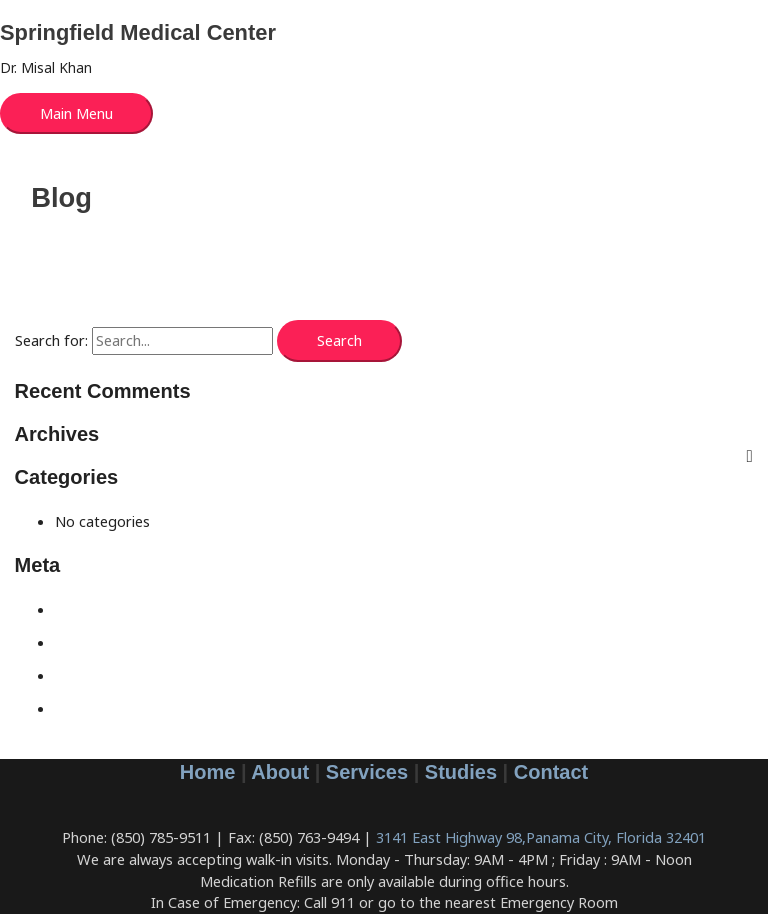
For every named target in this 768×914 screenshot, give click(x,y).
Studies (461, 772)
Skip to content (51, 10)
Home (208, 772)
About (280, 772)
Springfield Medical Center (138, 32)
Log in (75, 609)
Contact (551, 772)
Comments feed (109, 675)
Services (367, 772)
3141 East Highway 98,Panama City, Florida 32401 (541, 837)
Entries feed (95, 642)
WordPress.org (106, 708)
